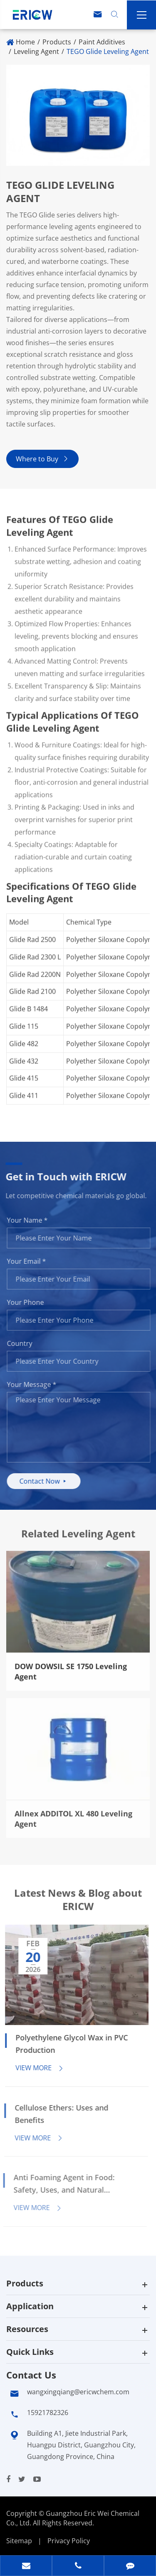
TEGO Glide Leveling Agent (108, 51)
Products (56, 41)
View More (33, 2067)
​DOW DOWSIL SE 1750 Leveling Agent (71, 1664)
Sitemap (19, 2540)
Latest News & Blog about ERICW (78, 1905)
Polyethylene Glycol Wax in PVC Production (65, 2044)
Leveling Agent (36, 51)
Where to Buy (42, 458)
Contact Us (31, 2375)
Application (30, 2306)
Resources (27, 2329)
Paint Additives (102, 41)
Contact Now (49, 1481)
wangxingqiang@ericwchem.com (78, 2391)
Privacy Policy (68, 2540)
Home (25, 41)
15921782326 (47, 2412)
